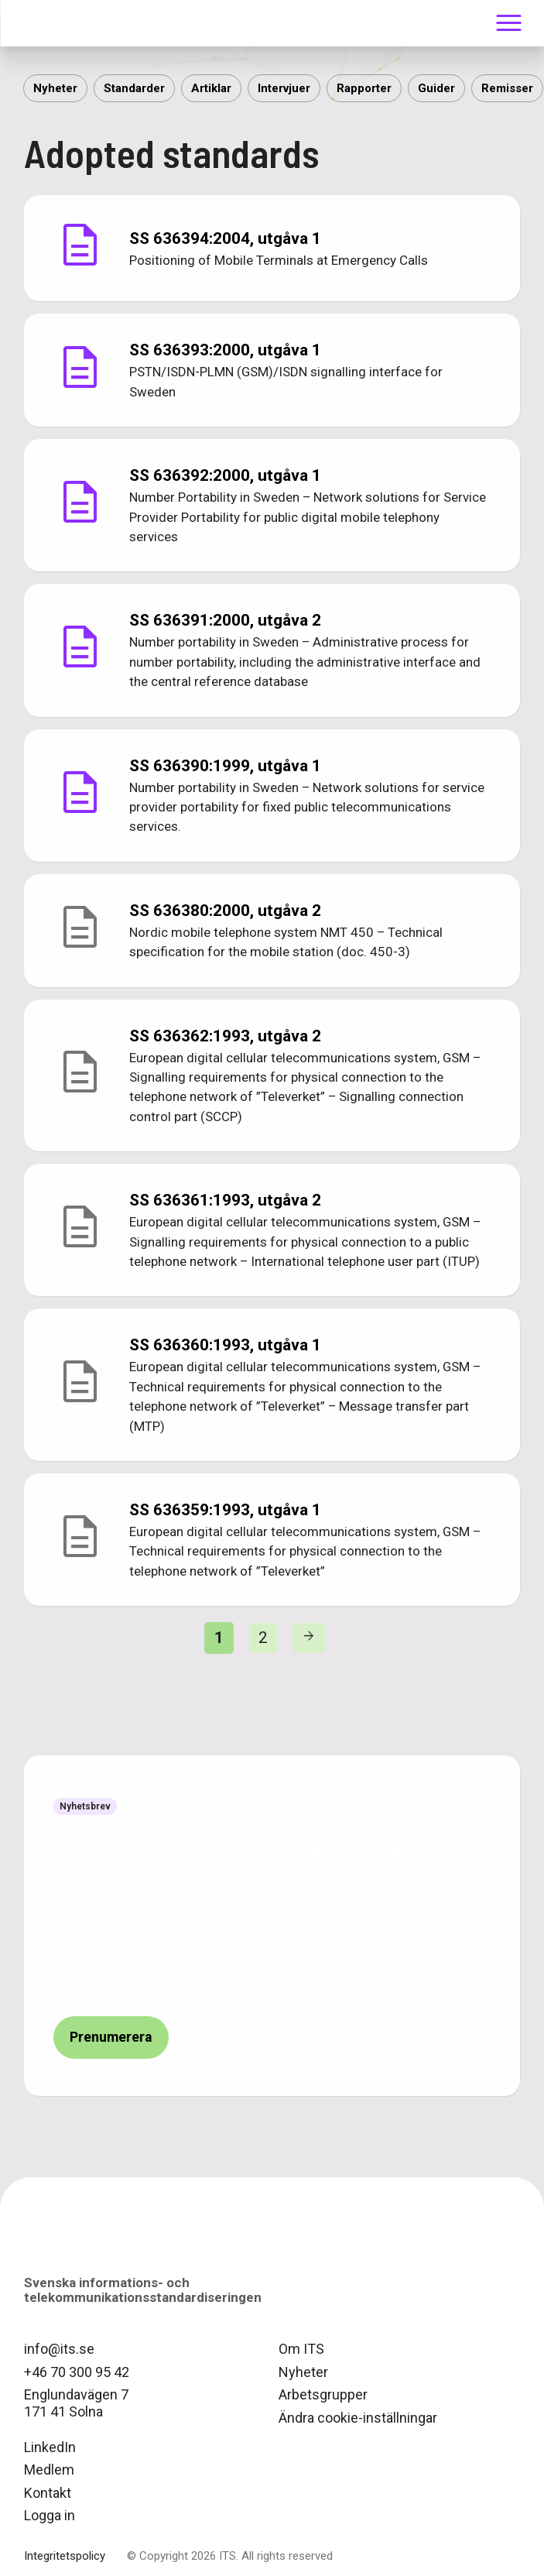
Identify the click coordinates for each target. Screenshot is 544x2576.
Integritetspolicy (64, 2556)
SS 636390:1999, (225, 765)
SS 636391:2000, (225, 620)
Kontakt (47, 2493)
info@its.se (59, 2349)
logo (62, 2246)
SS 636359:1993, (225, 1510)
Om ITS (301, 2349)
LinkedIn (50, 2447)
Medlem (49, 2469)
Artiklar (211, 88)
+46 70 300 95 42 (76, 2372)
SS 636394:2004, (225, 238)
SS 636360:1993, (225, 1345)
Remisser (507, 88)
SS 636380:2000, (225, 910)
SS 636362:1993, (225, 1036)
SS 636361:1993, (225, 1200)
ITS (62, 23)
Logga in (49, 2515)
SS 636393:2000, (225, 350)
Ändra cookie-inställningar (358, 2418)
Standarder (134, 88)
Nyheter (55, 88)
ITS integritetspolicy (260, 1986)
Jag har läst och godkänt (198, 1986)
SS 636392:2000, (225, 475)
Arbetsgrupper (323, 2394)
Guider (436, 88)
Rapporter (364, 88)
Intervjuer (284, 88)
